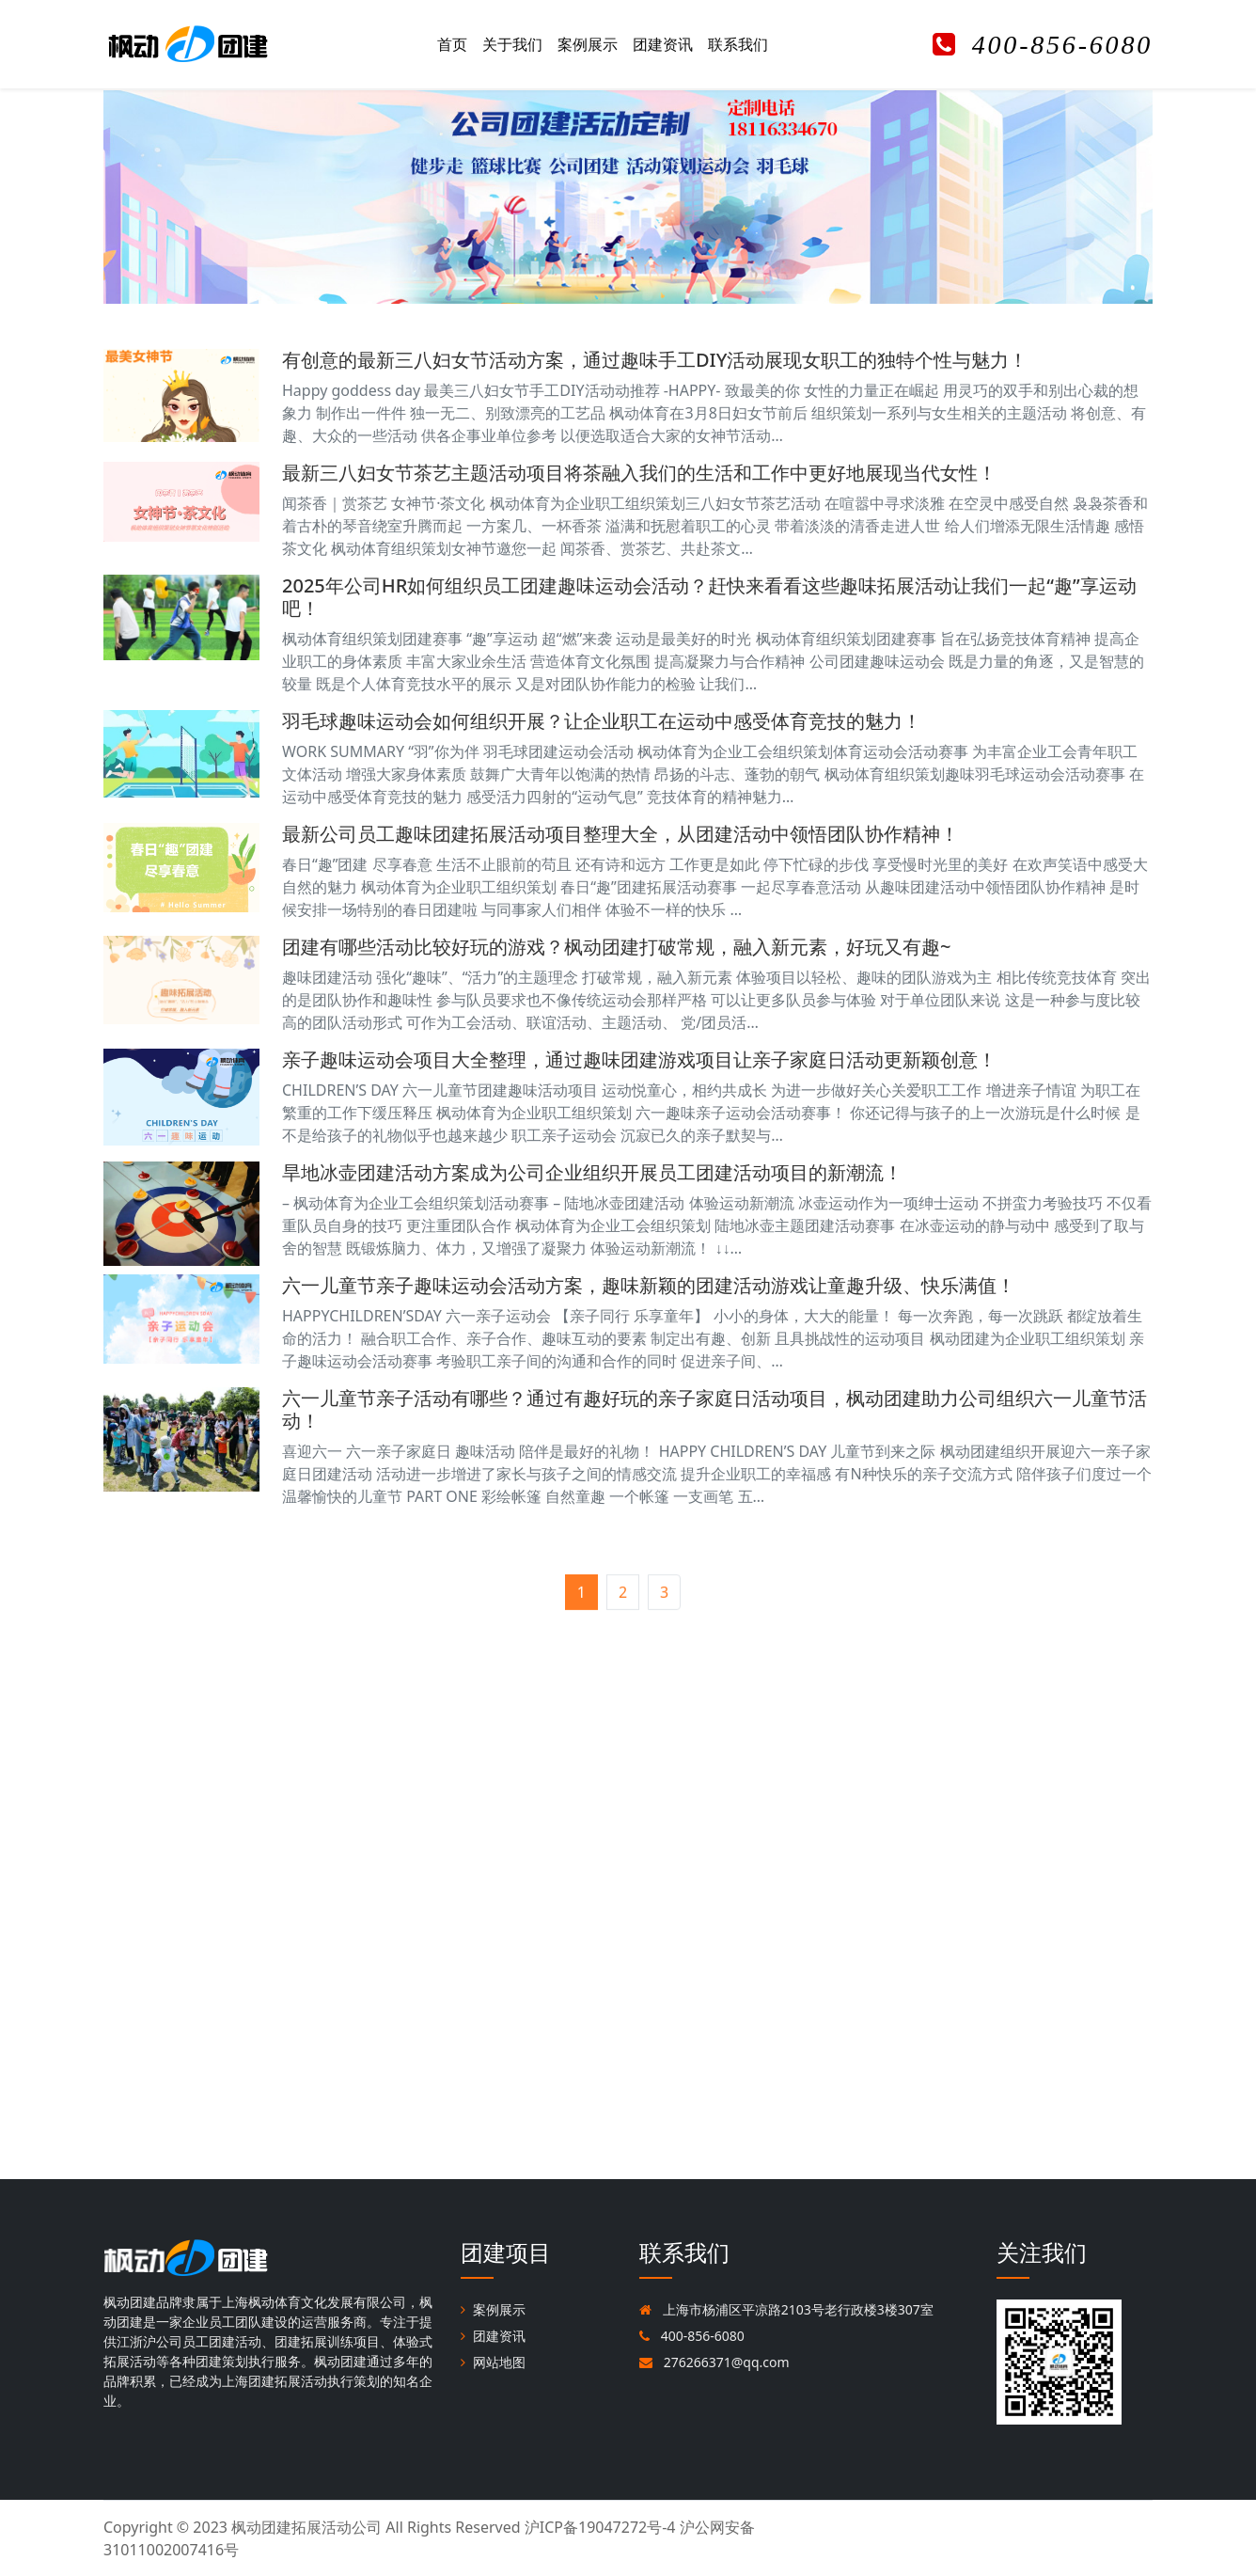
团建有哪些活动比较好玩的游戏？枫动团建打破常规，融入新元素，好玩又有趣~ (616, 946)
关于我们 (512, 44)
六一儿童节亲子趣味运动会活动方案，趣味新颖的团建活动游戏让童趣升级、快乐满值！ (648, 1285)
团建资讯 (663, 44)
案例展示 (587, 44)
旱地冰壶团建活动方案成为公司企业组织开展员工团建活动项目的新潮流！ (592, 1172)
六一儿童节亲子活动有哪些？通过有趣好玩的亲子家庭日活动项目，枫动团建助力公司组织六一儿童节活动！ (714, 1409)
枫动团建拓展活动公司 (306, 2527)
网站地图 (493, 2362)
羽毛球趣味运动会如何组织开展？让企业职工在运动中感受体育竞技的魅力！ (601, 721)
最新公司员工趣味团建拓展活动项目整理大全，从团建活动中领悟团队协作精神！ (620, 833)
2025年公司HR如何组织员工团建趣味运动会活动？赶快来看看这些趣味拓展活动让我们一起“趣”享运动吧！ (709, 597)
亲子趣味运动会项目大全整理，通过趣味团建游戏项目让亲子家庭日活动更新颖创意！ (639, 1059)
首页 (452, 44)
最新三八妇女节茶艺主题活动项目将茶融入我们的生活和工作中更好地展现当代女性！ (639, 472)
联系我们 (738, 44)
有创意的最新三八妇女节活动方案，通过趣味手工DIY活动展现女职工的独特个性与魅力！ (655, 359)
